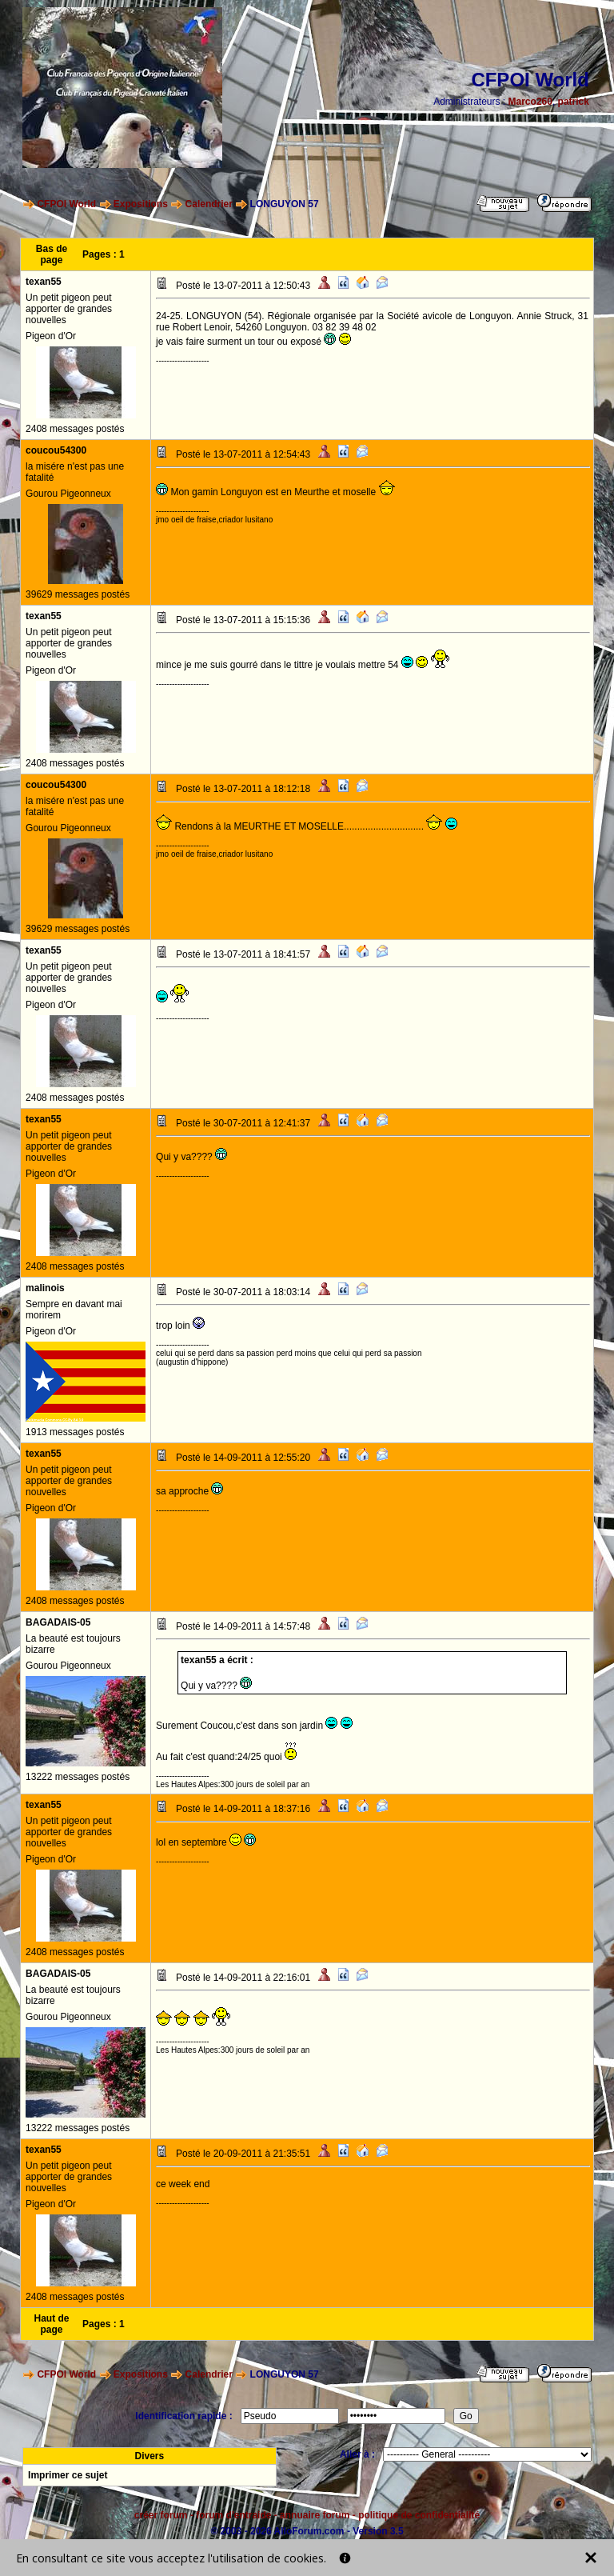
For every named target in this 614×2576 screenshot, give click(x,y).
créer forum (161, 2515)
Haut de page (52, 2324)
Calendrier (209, 204)
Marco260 (530, 101)
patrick (573, 101)
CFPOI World (66, 204)
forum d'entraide (233, 2515)
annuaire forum (314, 2515)
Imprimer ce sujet (67, 2475)
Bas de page (51, 254)
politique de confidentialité (419, 2515)
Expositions (141, 204)
